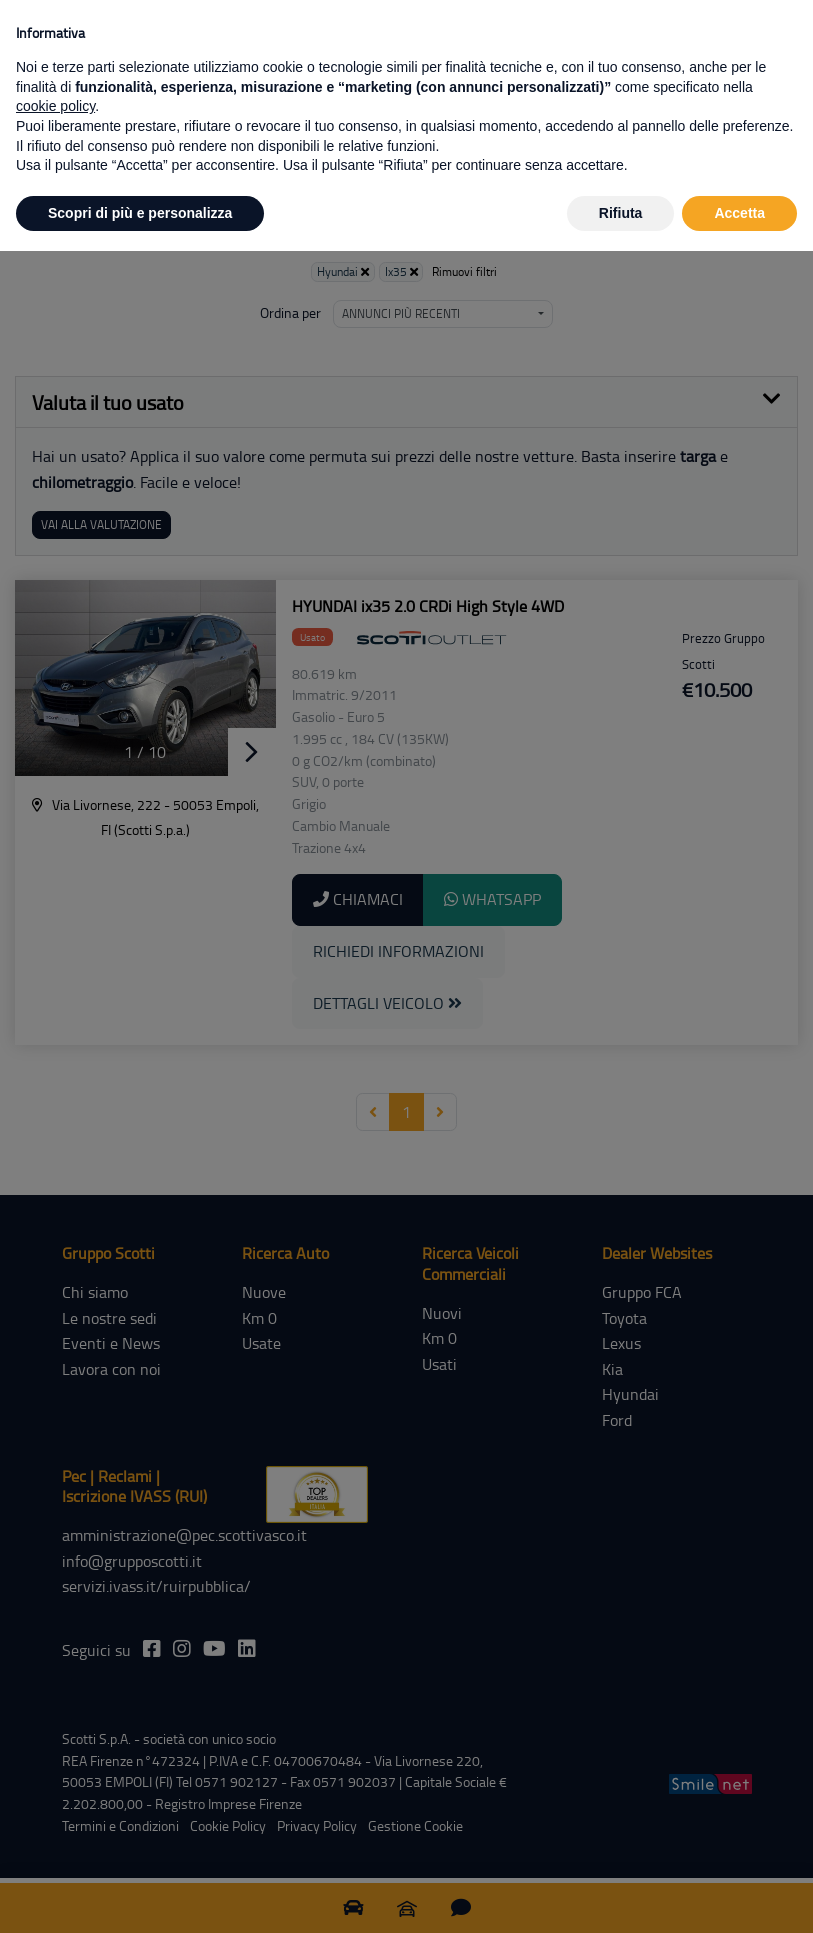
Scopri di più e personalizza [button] (140, 213)
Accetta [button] (739, 213)
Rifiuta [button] (621, 213)
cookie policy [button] (55, 106)
